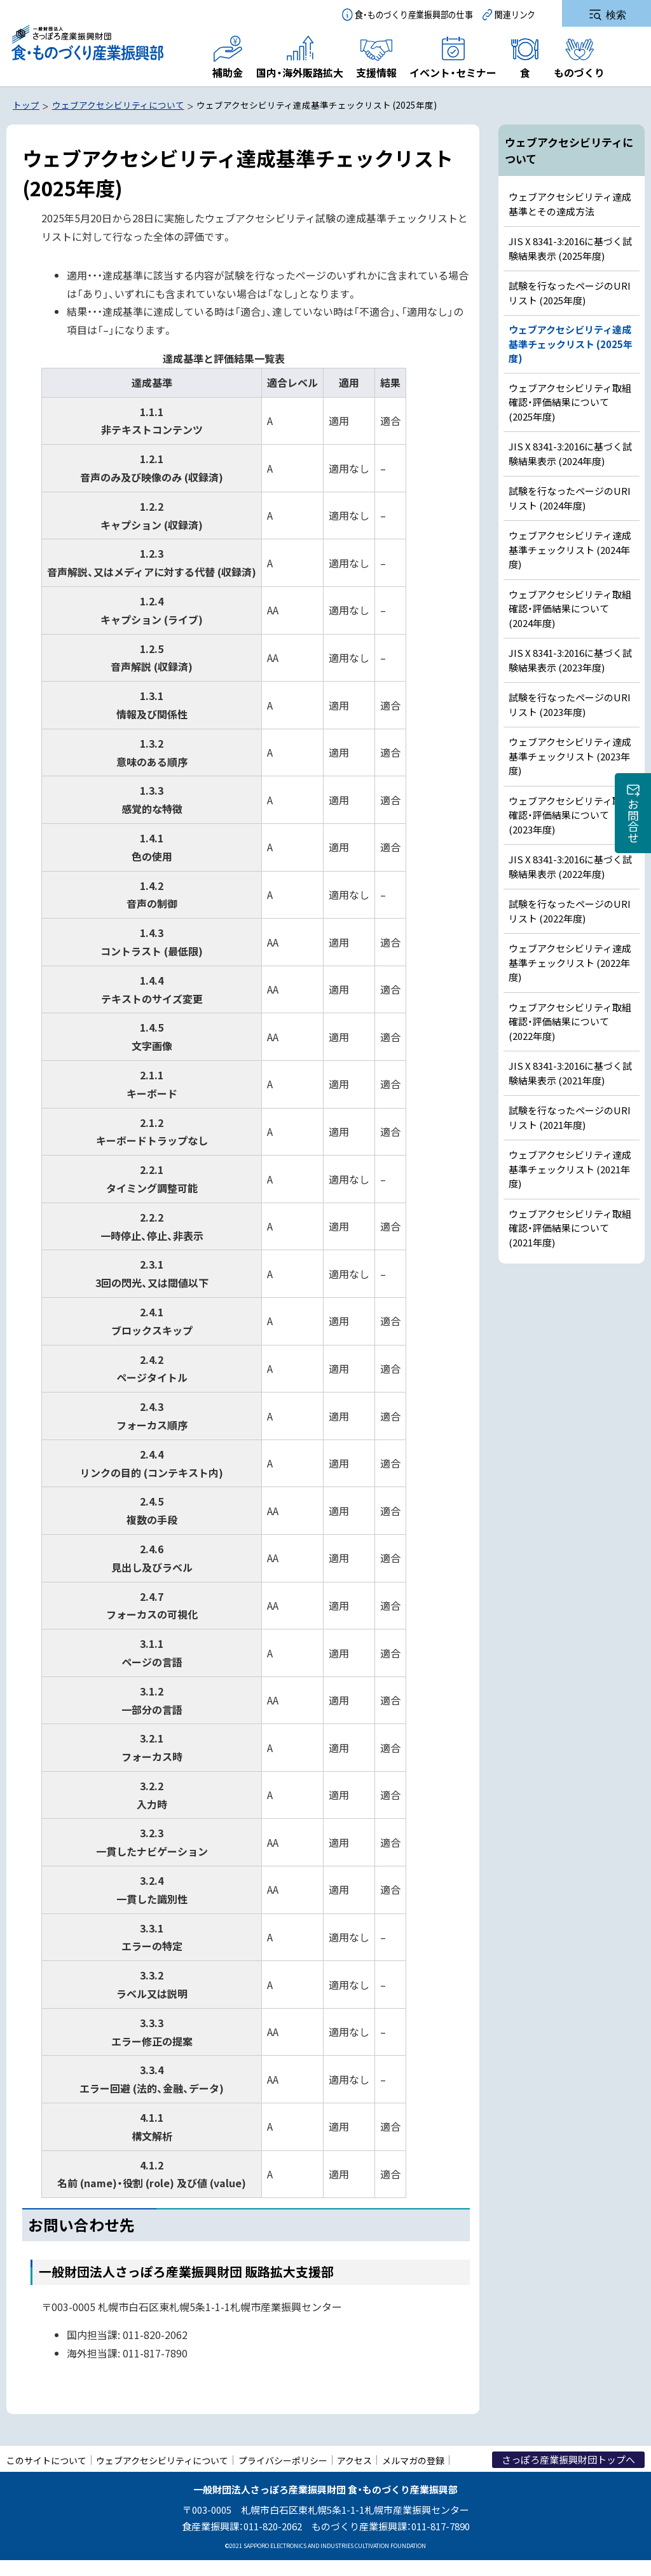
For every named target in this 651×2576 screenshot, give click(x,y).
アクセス (354, 2460)
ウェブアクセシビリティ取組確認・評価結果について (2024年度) (570, 609)
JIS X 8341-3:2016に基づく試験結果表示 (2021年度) (570, 1073)
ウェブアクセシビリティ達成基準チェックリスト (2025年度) (571, 344)
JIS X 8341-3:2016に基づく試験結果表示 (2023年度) (570, 660)
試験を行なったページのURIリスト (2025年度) (570, 293)
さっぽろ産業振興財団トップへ (568, 2459)
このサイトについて (46, 2460)
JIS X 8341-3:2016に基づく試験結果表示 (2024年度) (570, 454)
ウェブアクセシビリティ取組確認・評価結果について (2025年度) (570, 402)
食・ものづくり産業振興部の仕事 (413, 14)
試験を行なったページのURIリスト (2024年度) (570, 498)
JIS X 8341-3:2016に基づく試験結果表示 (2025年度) (570, 248)
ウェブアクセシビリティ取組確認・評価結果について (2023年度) (570, 815)
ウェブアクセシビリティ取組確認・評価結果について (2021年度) (570, 1228)
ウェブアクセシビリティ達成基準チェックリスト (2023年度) (570, 756)
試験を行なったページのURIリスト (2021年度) (570, 1117)
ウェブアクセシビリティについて (162, 2460)
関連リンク (515, 14)
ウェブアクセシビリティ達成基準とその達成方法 (570, 204)
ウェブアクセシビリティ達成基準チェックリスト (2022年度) (570, 962)
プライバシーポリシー (282, 2460)
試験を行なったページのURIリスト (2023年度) (570, 704)
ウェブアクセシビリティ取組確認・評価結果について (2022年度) (570, 1021)
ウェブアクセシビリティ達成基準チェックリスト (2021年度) (570, 1169)
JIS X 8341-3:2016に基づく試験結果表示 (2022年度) (570, 866)
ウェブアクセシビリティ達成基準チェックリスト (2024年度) (570, 549)
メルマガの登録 (413, 2460)
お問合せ (633, 821)
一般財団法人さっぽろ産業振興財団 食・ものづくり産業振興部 (86, 43)
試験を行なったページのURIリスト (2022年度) (570, 911)
